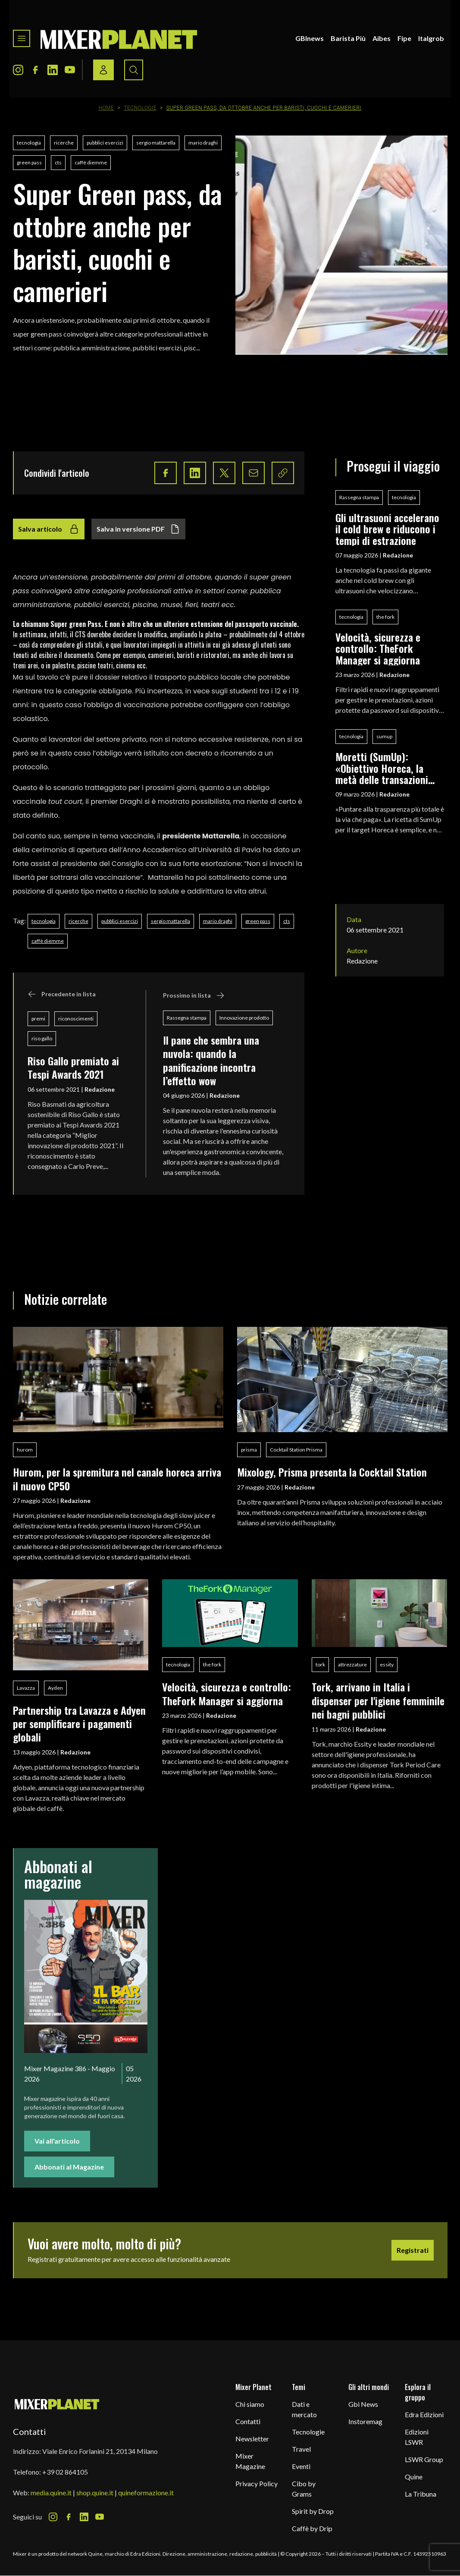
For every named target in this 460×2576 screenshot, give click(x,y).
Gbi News (363, 2404)
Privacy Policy (256, 2483)
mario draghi (203, 142)
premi (38, 1018)
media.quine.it (51, 2492)
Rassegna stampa (187, 1017)
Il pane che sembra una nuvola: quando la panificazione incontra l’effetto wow (211, 1060)
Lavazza (26, 1688)
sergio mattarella (155, 142)
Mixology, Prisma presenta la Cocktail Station (332, 1472)
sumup (384, 736)
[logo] (119, 38)
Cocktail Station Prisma (296, 1449)
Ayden (55, 1688)
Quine (413, 2476)
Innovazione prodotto (244, 1017)
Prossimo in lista (194, 995)
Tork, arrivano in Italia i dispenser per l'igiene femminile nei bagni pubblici (378, 1700)
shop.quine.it (94, 2492)
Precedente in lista (62, 994)
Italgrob (431, 38)
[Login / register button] (103, 70)
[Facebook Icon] (35, 70)
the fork (385, 617)
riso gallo (41, 1038)
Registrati (413, 2250)
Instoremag (365, 2421)
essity (387, 1664)
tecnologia (29, 142)
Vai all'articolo (57, 2141)
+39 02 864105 (65, 2472)
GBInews (309, 38)
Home (106, 108)
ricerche (64, 142)
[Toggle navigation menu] (21, 38)
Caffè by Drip (312, 2528)
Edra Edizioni (424, 2414)
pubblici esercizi (105, 142)
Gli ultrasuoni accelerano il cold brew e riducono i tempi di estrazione (387, 529)
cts (58, 162)
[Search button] (133, 70)
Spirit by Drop (313, 2511)
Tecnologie (140, 108)
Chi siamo (249, 2404)
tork (320, 1664)
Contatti (247, 2421)
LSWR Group (424, 2459)
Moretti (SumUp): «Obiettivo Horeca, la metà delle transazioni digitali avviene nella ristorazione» (381, 768)
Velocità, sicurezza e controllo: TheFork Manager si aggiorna (377, 648)
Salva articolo (48, 529)
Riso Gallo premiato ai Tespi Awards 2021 (73, 1067)
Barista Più (348, 38)
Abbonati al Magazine (69, 2167)
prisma (249, 1449)
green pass (29, 162)
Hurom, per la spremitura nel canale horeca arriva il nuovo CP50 (117, 1478)
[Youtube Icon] (70, 70)
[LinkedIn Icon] (52, 70)
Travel (301, 2449)
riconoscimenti (76, 1018)
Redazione (99, 1089)
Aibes (381, 38)
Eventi (301, 2466)
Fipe (404, 38)
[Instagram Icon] (18, 70)
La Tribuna (420, 2494)
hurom (25, 1449)
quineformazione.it (146, 2492)
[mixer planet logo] (57, 2403)
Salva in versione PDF (138, 529)
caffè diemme (91, 162)
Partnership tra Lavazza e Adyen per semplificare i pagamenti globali (79, 1723)
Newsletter (252, 2438)
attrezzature (352, 1664)
